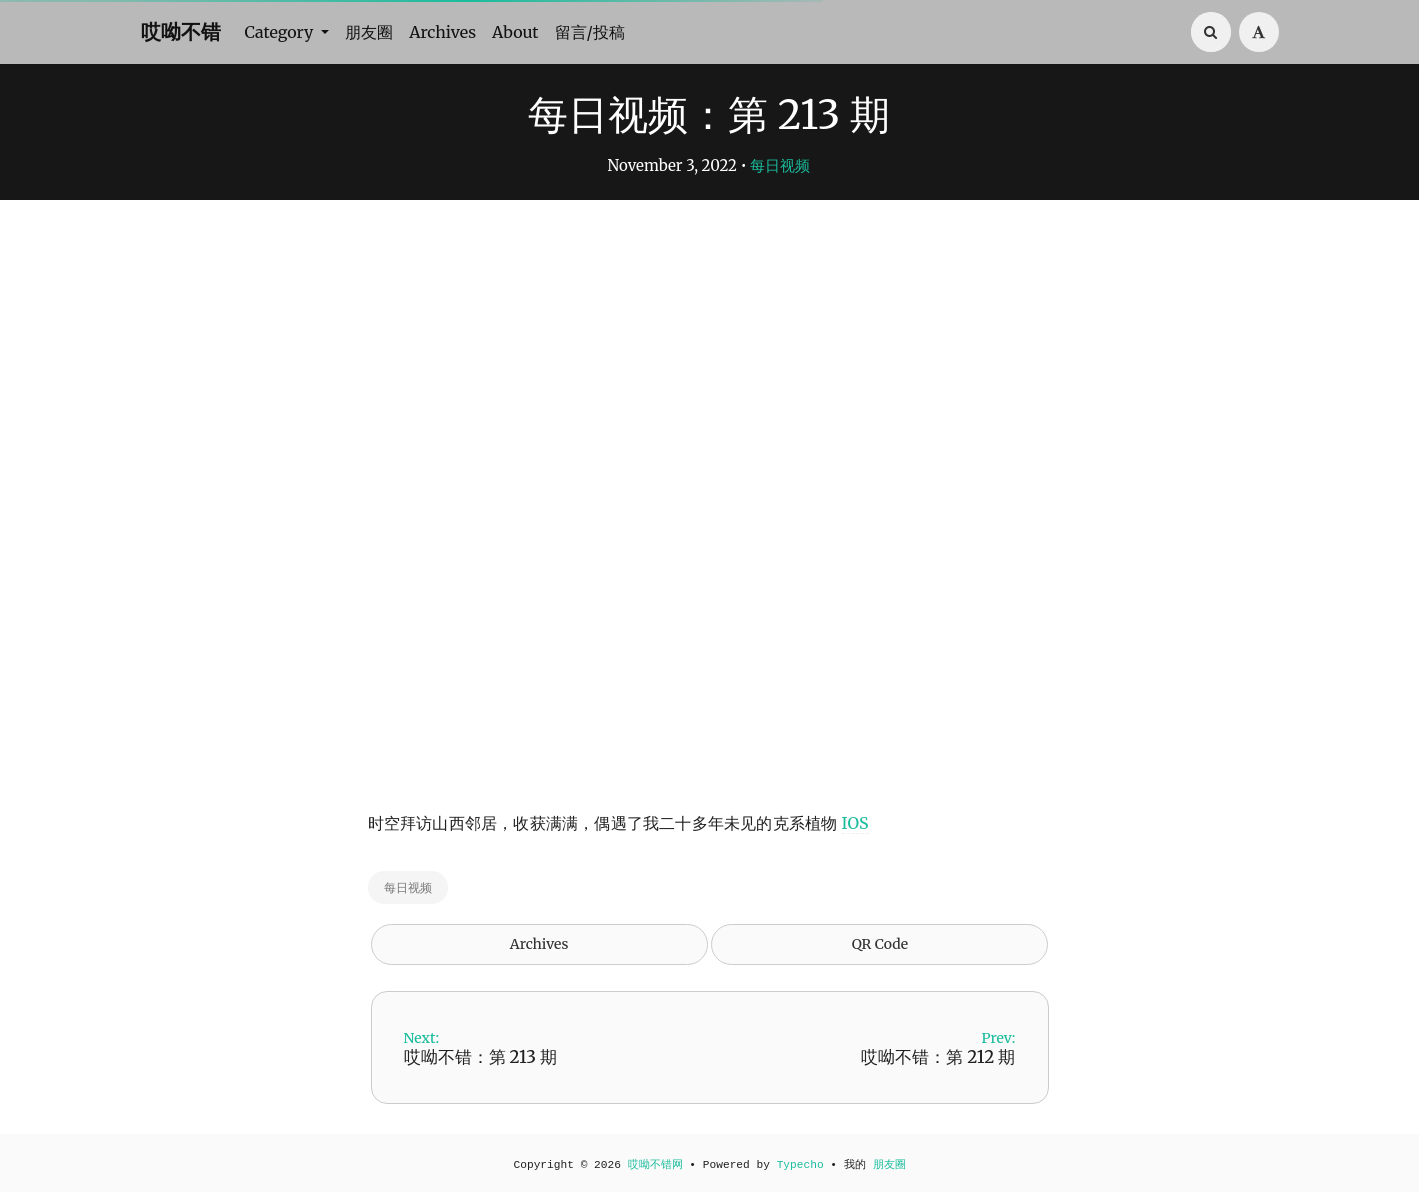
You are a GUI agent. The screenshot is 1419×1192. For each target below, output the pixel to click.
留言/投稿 (590, 32)
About (515, 32)
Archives (442, 32)
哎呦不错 (181, 31)
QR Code (880, 944)
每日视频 (780, 165)
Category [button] (281, 32)
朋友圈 (369, 32)
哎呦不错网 (655, 1165)
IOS (855, 823)
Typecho (800, 1165)
